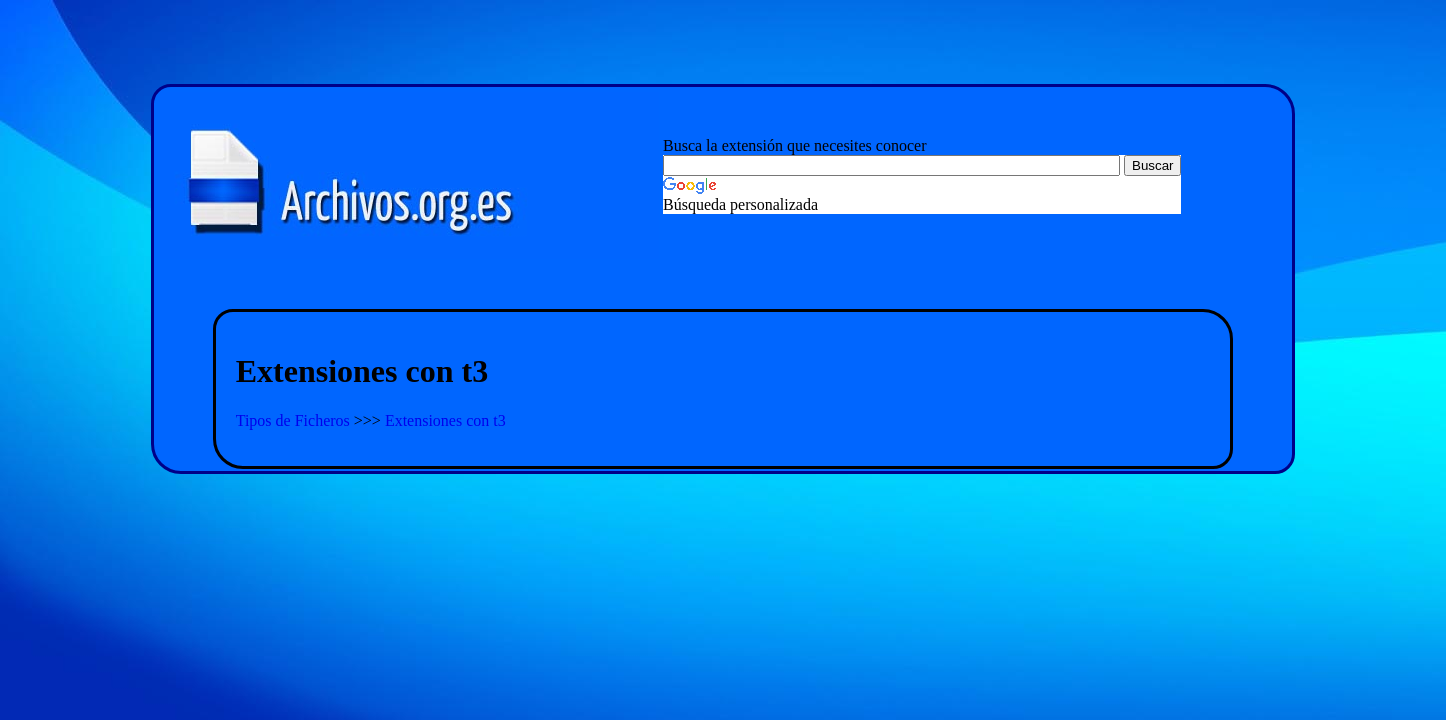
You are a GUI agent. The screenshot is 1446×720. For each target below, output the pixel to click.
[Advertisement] (723, 285)
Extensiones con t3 (445, 420)
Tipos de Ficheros (295, 420)
